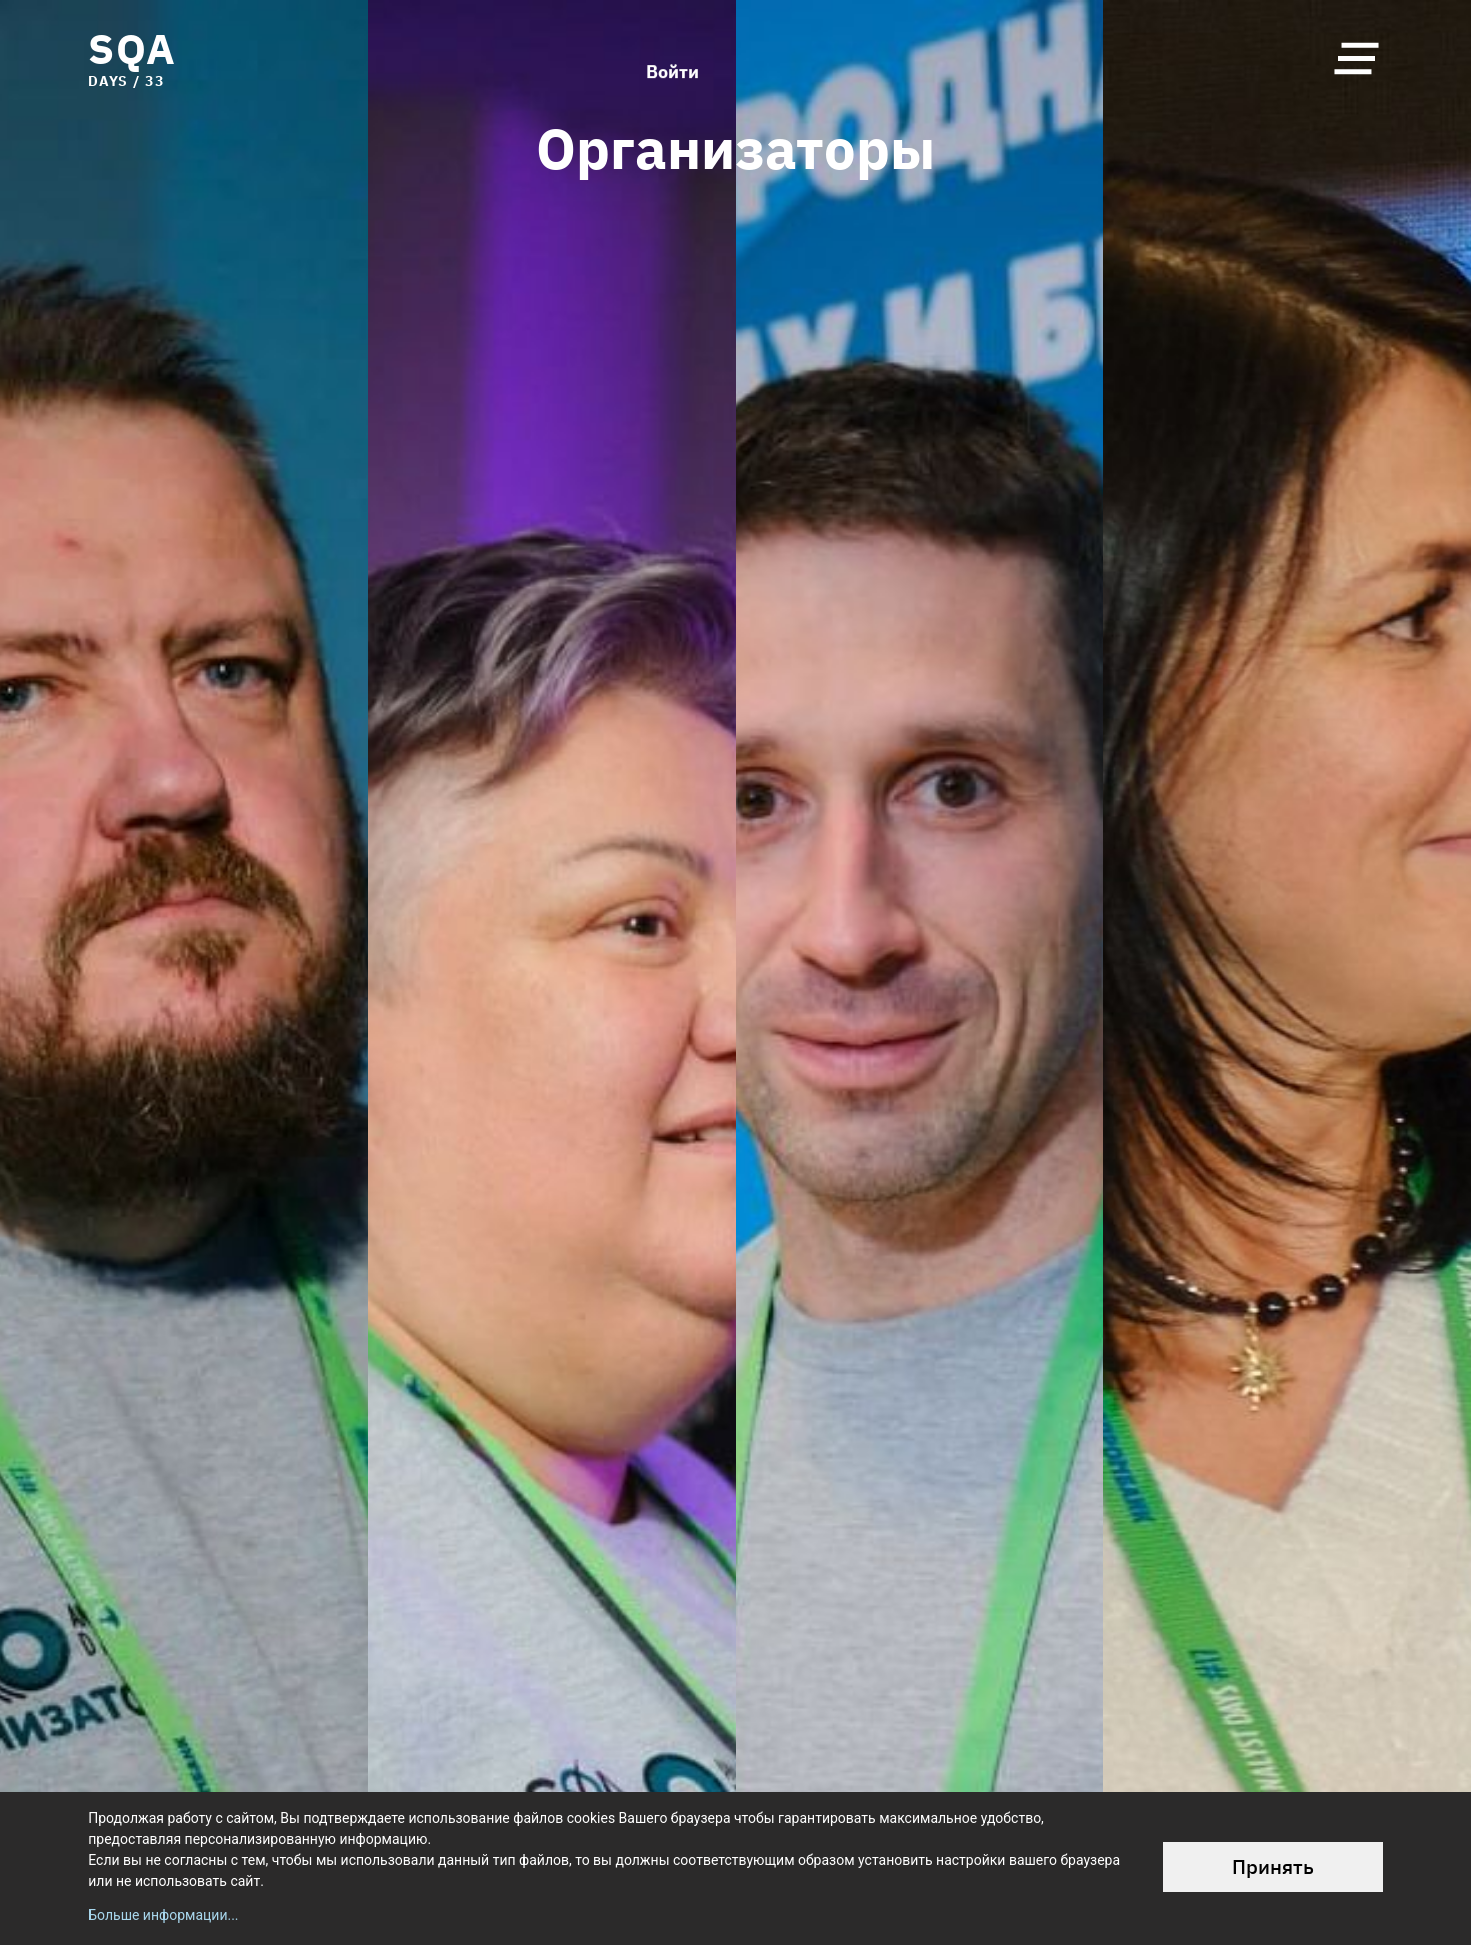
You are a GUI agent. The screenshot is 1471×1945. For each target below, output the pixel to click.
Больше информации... (163, 1915)
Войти (672, 58)
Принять (1273, 1866)
